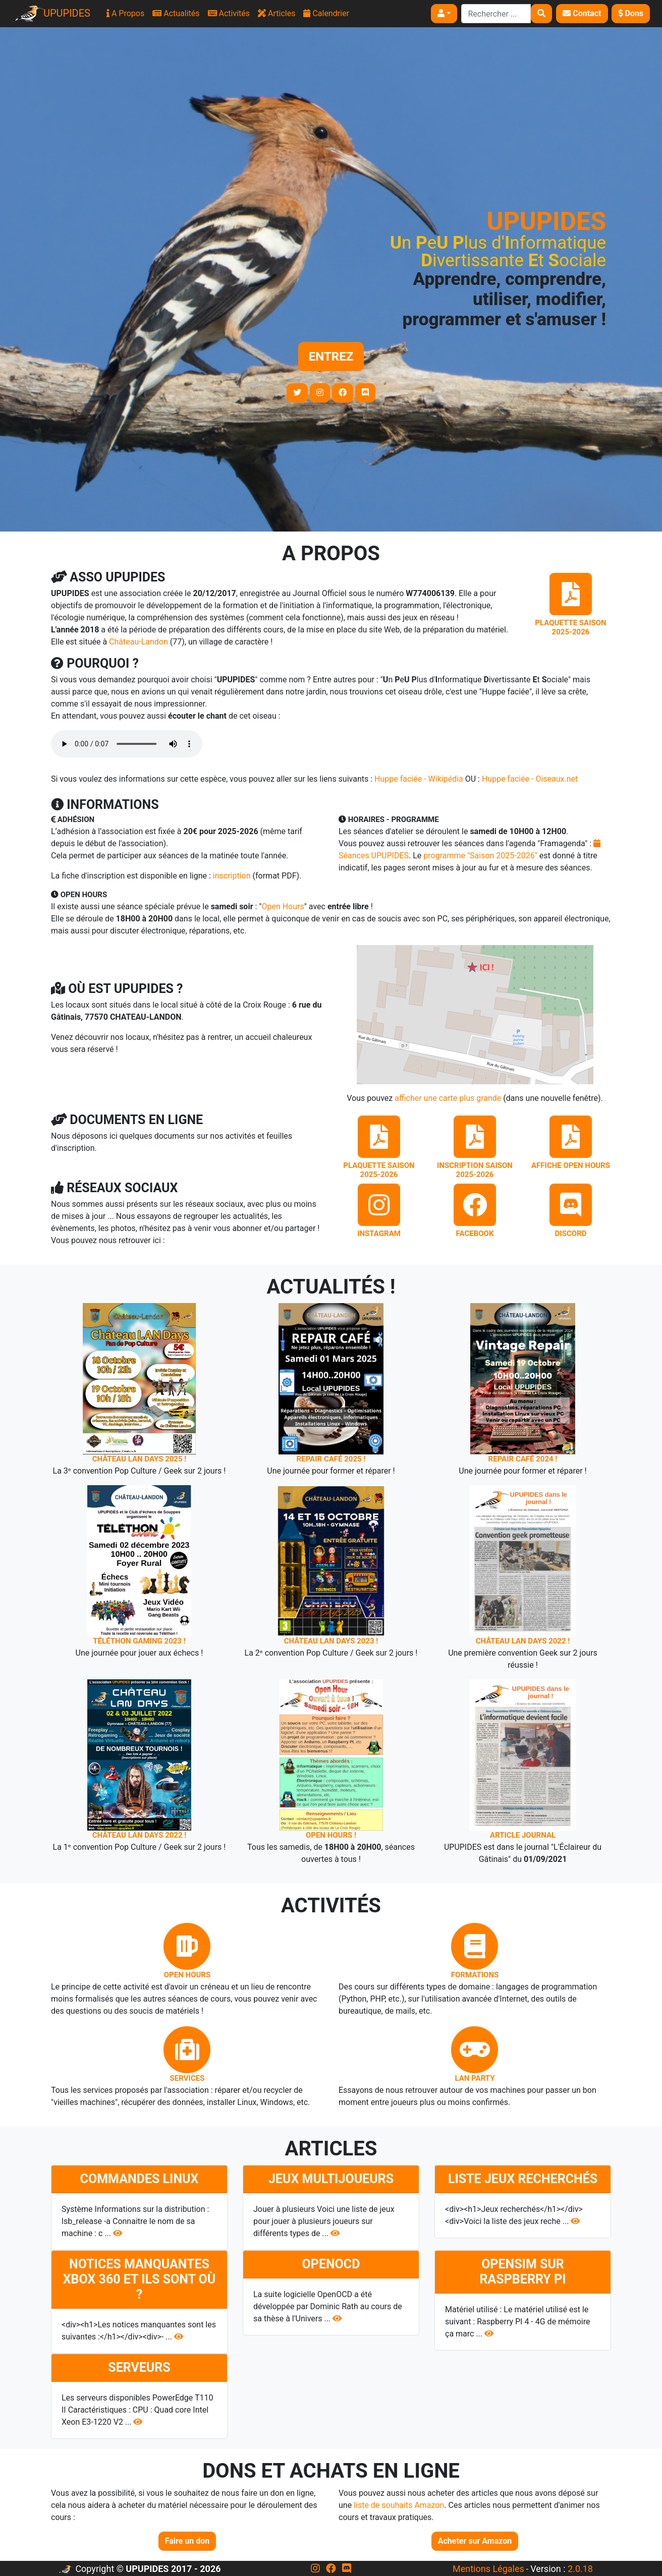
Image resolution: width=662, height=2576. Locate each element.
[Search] (496, 13)
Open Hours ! (331, 1835)
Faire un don (187, 2541)
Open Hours (282, 906)
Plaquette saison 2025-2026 (570, 627)
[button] (444, 13)
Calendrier (326, 13)
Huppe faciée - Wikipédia (418, 779)
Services (187, 2078)
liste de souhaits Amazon (399, 2505)
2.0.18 (580, 2568)
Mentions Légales (488, 2568)
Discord (571, 1233)
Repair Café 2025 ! (331, 1458)
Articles (276, 13)
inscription (232, 876)
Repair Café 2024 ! (523, 1458)
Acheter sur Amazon (475, 2541)
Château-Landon (138, 642)
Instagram (379, 1233)
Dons (630, 13)
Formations (475, 1974)
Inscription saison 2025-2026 (475, 1170)
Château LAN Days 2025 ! (139, 1458)
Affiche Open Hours (570, 1165)
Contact (582, 13)
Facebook (475, 1233)
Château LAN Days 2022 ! (523, 1641)
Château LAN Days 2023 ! (331, 1641)
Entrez (331, 356)
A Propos (125, 13)
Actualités (175, 13)
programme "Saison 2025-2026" (480, 855)
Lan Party (474, 2078)
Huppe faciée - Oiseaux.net (530, 779)
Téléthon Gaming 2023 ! (139, 1641)
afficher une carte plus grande (448, 1098)
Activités (229, 13)
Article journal (523, 1835)
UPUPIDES (51, 14)
